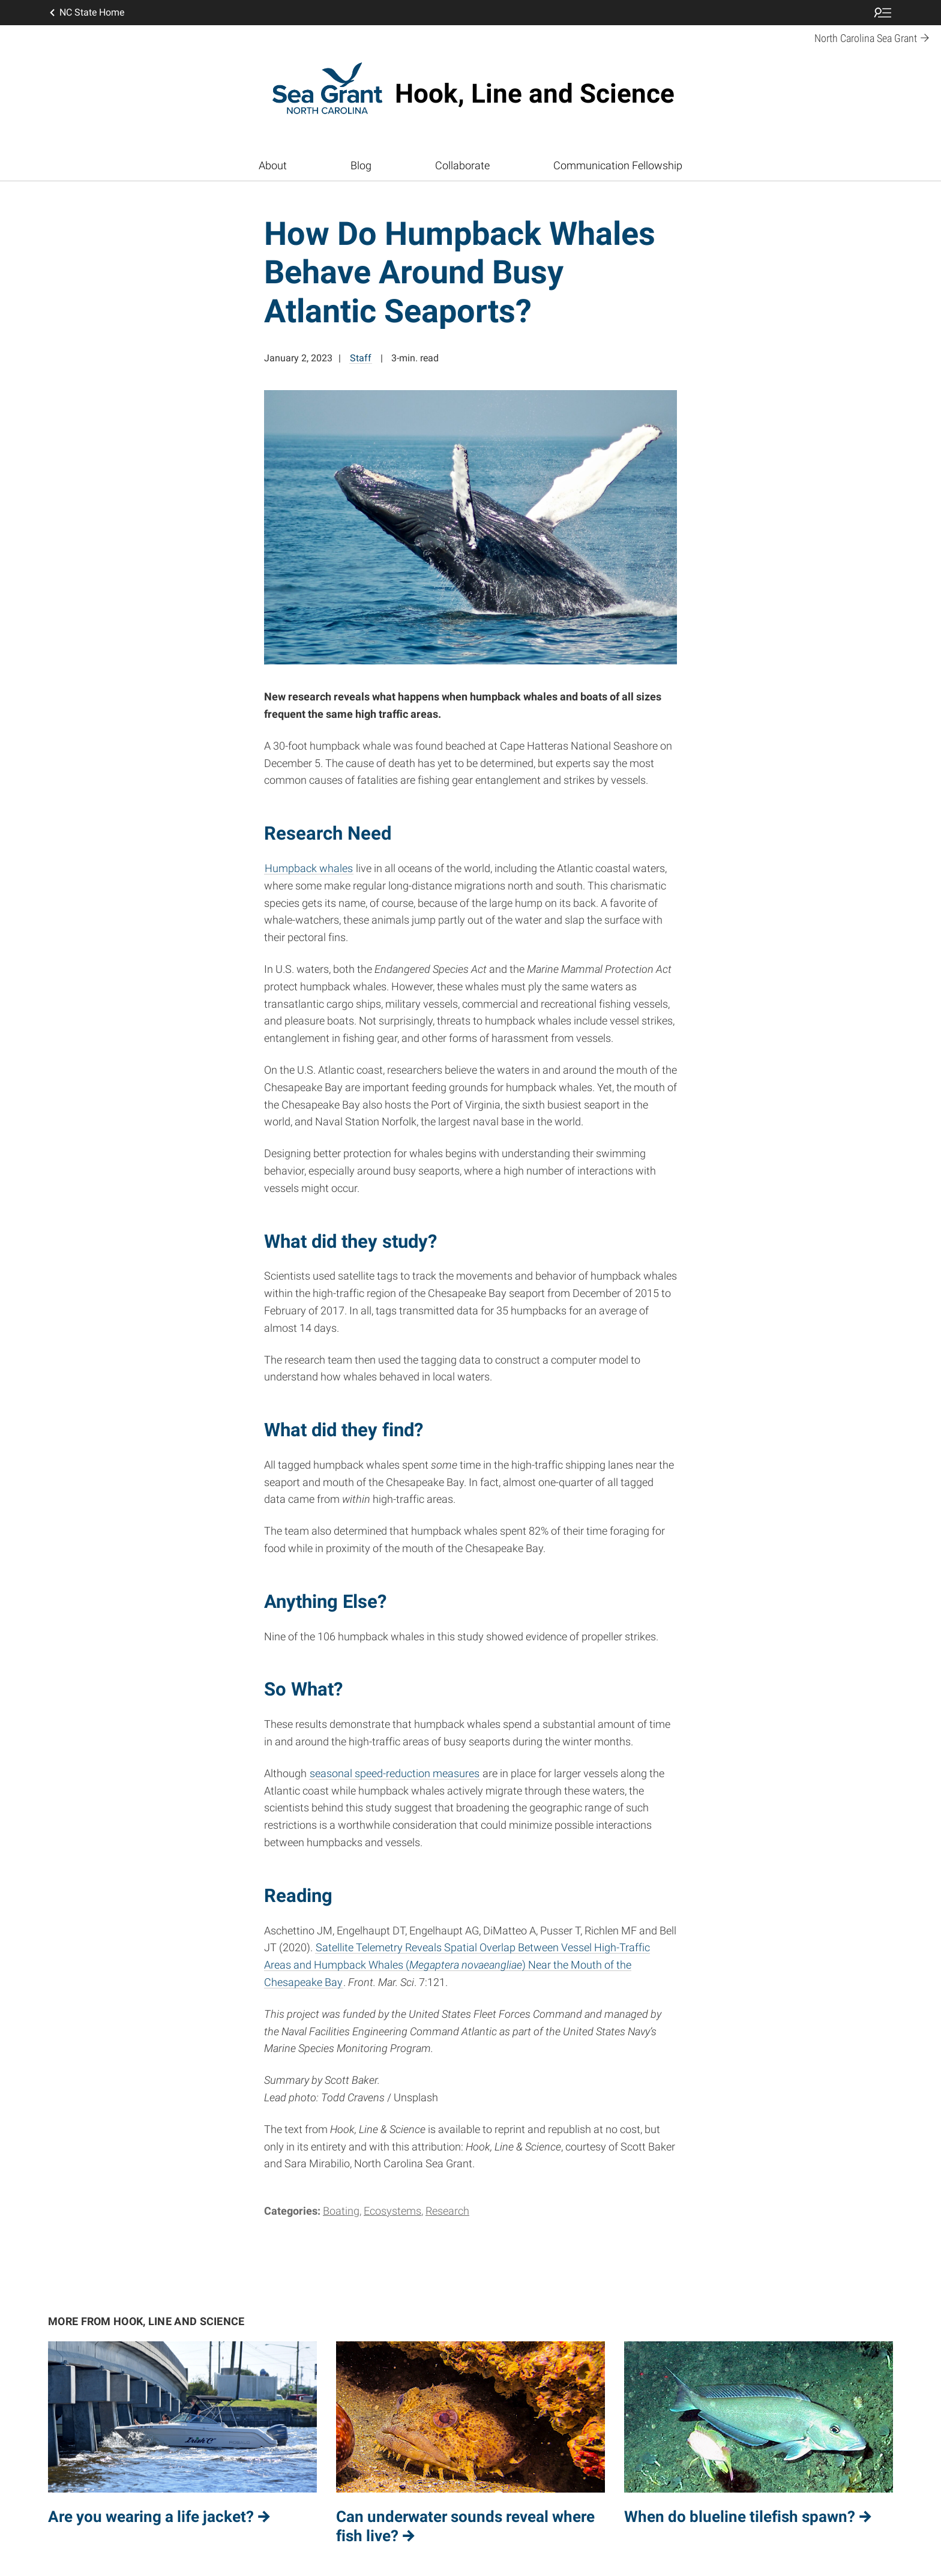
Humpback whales (309, 868)
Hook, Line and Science (535, 93)
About (273, 165)
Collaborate (462, 165)
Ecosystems (392, 2210)
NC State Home (85, 12)
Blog (360, 165)
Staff (360, 358)
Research (447, 2210)
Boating (341, 2210)
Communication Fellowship (617, 165)
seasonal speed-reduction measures (395, 1773)
